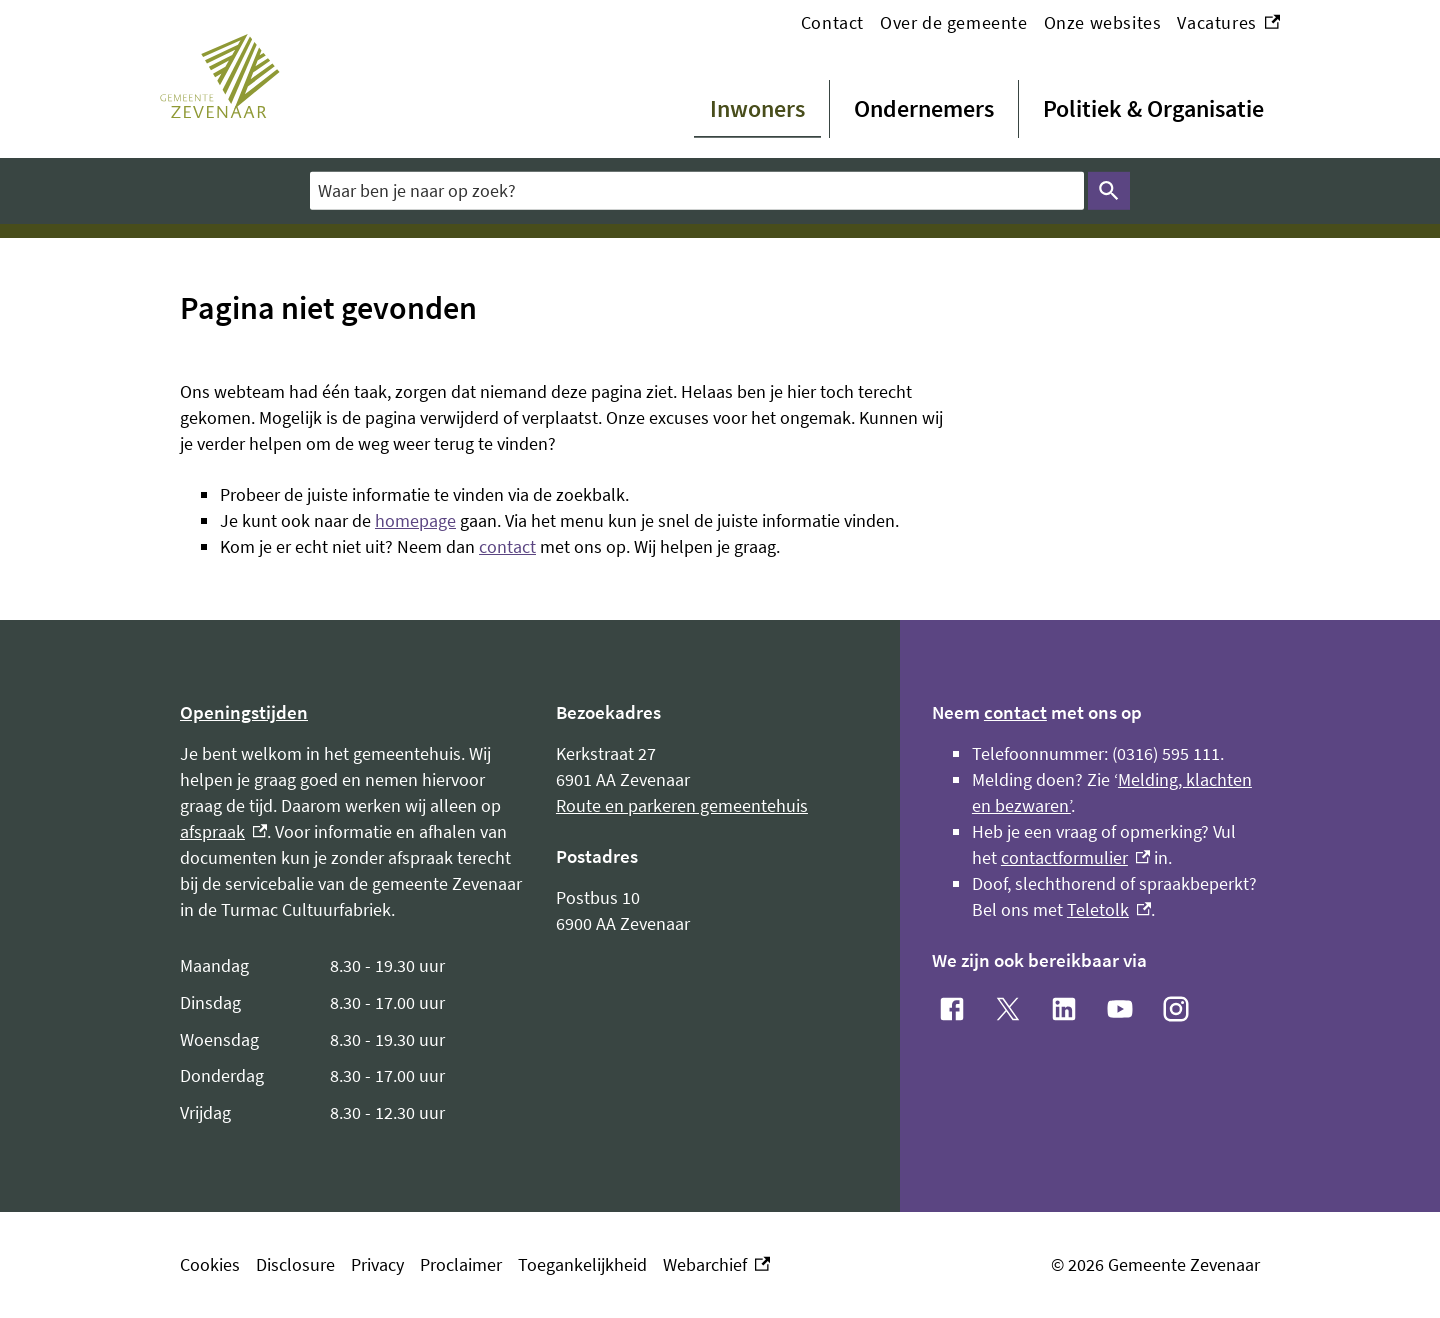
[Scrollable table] (352, 1040)
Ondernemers (924, 108)
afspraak (223, 831)
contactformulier (1075, 857)
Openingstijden (244, 712)
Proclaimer (461, 1264)
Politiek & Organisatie (1153, 108)
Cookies (210, 1264)
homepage (415, 520)
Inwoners (757, 108)
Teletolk (1109, 909)
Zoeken (1105, 191)
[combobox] (697, 190)
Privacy (377, 1264)
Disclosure (295, 1264)
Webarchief (716, 1265)
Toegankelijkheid (582, 1264)
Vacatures (1228, 23)
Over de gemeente (954, 22)
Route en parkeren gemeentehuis (682, 805)
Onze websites (1103, 22)
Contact (832, 22)
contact (507, 546)
